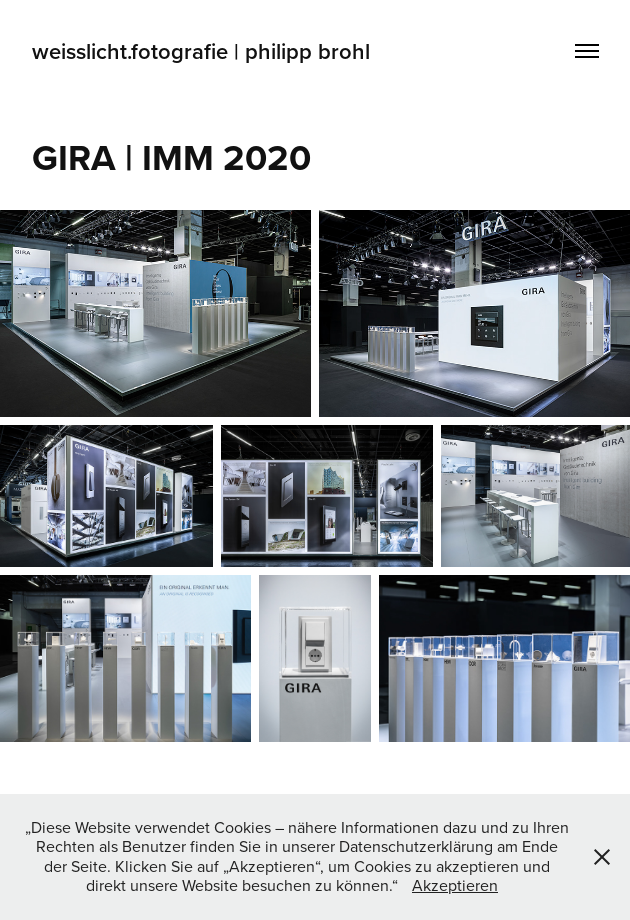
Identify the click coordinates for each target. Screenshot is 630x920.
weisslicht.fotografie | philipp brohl (204, 51)
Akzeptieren (455, 885)
